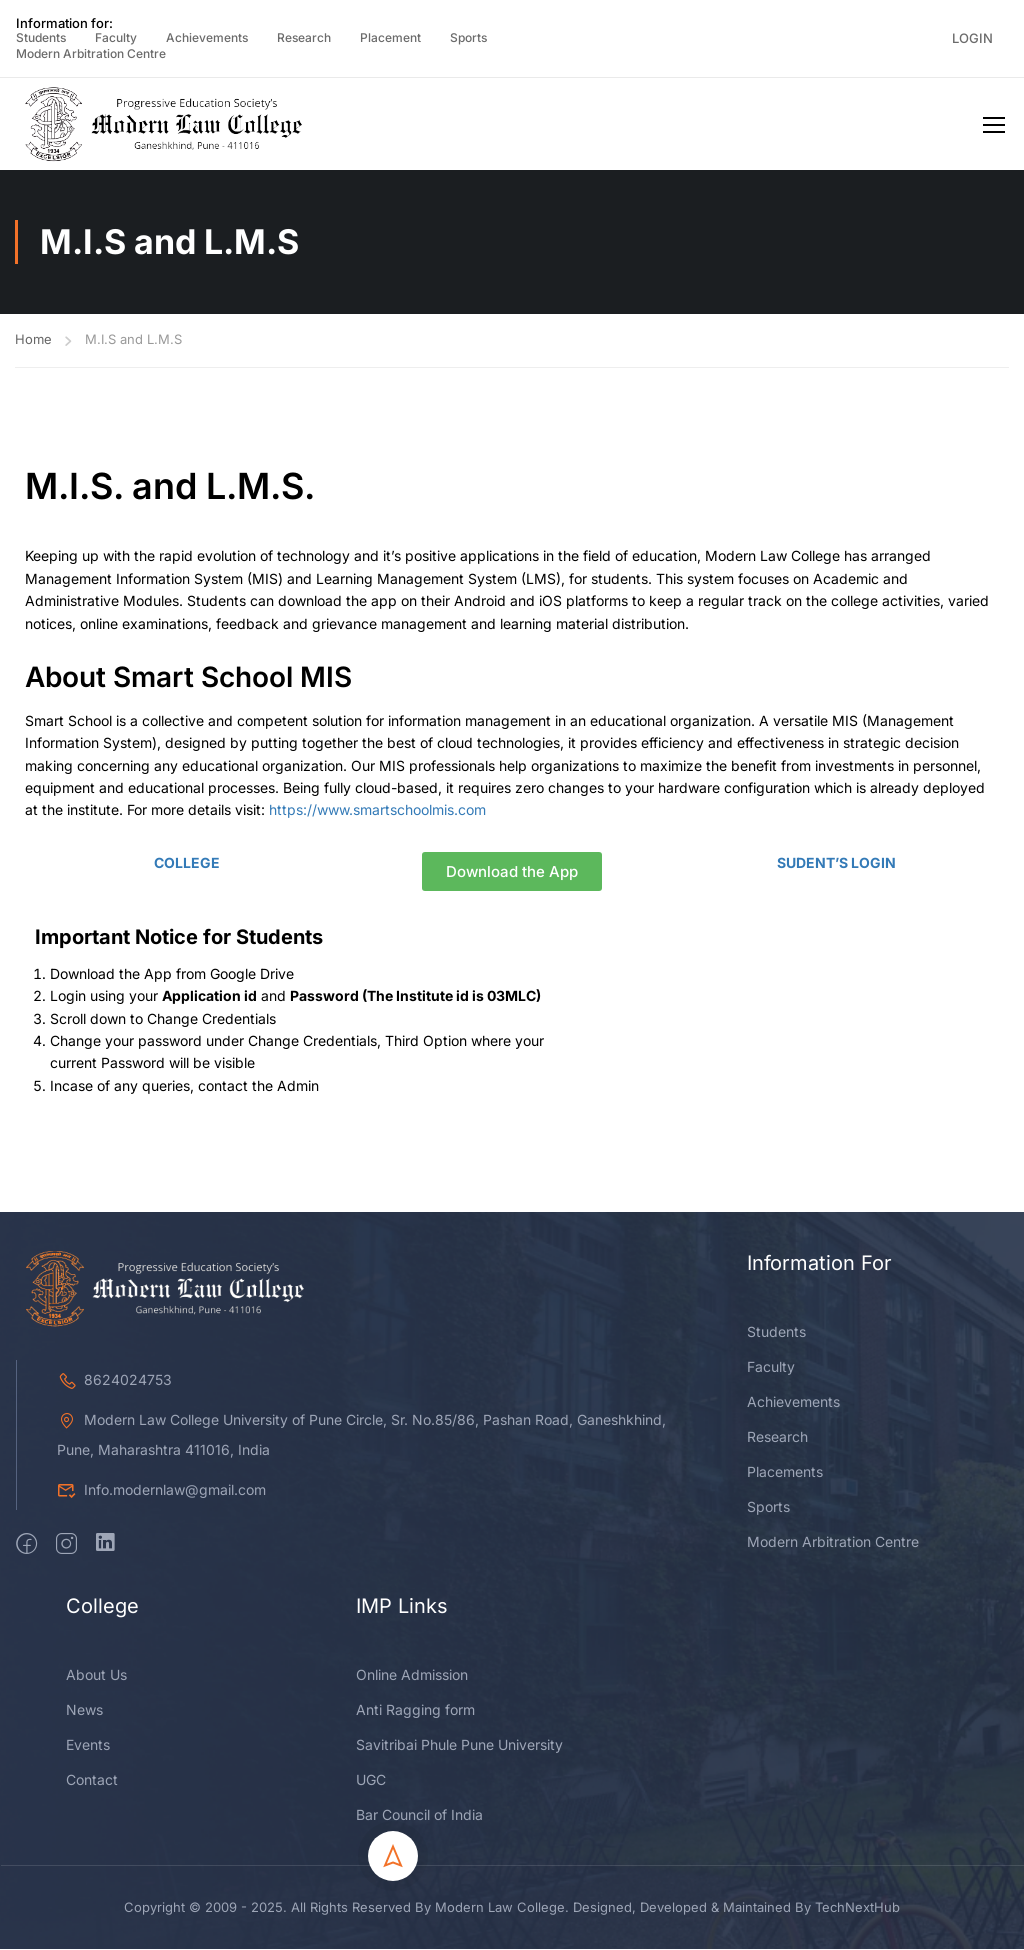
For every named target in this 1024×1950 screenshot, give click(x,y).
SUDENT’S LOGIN (836, 862)
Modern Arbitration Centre (91, 53)
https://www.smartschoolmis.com (377, 810)
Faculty (116, 37)
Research (304, 37)
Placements (785, 1642)
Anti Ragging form (415, 1880)
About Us (96, 1845)
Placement (390, 37)
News (84, 1880)
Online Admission (412, 1845)
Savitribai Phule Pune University (459, 1915)
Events (88, 1915)
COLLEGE (187, 862)
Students (41, 37)
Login (972, 38)
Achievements (207, 37)
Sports (468, 37)
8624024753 (114, 1550)
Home (33, 339)
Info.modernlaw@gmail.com (161, 1660)
